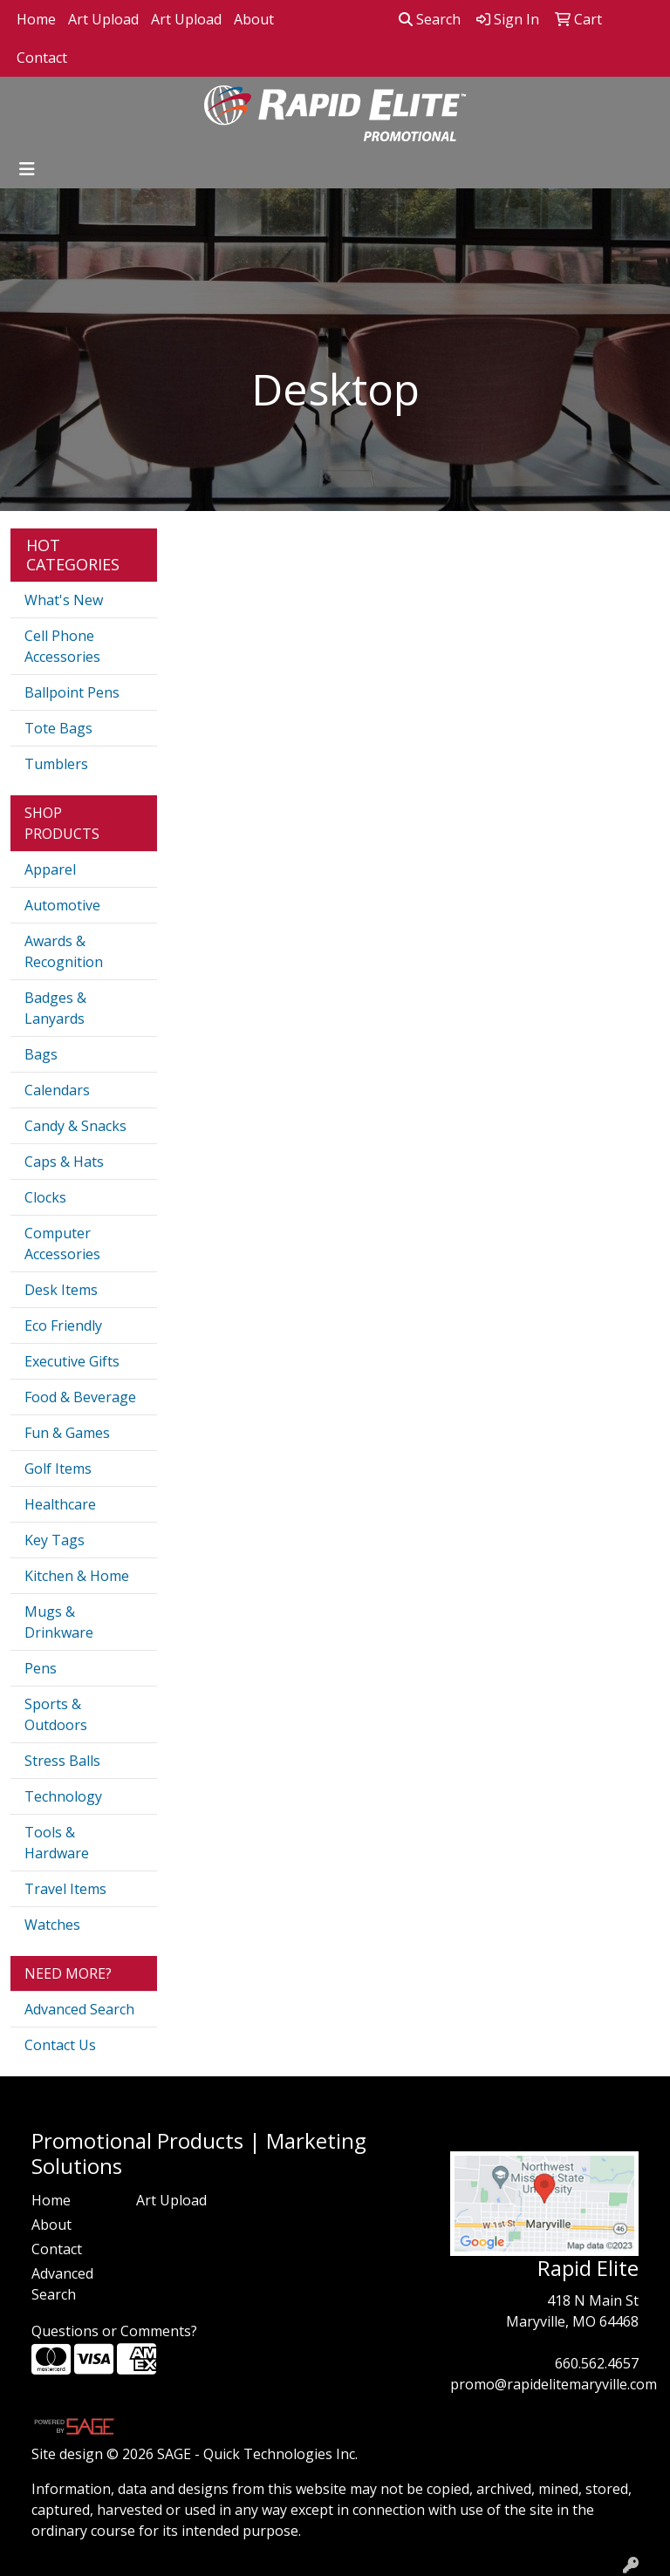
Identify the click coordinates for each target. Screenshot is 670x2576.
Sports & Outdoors (55, 1714)
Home (36, 19)
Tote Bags (58, 728)
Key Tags (54, 1540)
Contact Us (60, 2045)
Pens (40, 1668)
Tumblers (56, 763)
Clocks (45, 1197)
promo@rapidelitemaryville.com (553, 2384)
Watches (52, 1924)
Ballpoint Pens (72, 692)
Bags (41, 1054)
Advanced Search (79, 2009)
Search (430, 19)
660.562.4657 (597, 2363)
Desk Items (61, 1289)
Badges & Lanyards (55, 1008)
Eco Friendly (63, 1325)
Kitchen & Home (76, 1575)
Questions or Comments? (114, 2331)
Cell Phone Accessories (62, 646)
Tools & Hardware (56, 1843)
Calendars (57, 1090)
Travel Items (65, 1888)
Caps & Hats (64, 1161)
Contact (42, 57)
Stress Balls (62, 1760)
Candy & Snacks (75, 1125)
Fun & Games (67, 1432)
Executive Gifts (72, 1361)
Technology (63, 1796)
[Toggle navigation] (27, 169)
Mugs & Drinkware (58, 1622)
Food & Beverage (80, 1397)
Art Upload (103, 19)
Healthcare (60, 1504)
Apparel (50, 869)
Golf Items (58, 1468)
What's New (63, 600)
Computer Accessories (62, 1243)
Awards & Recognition (63, 951)
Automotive (62, 905)
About (254, 19)
